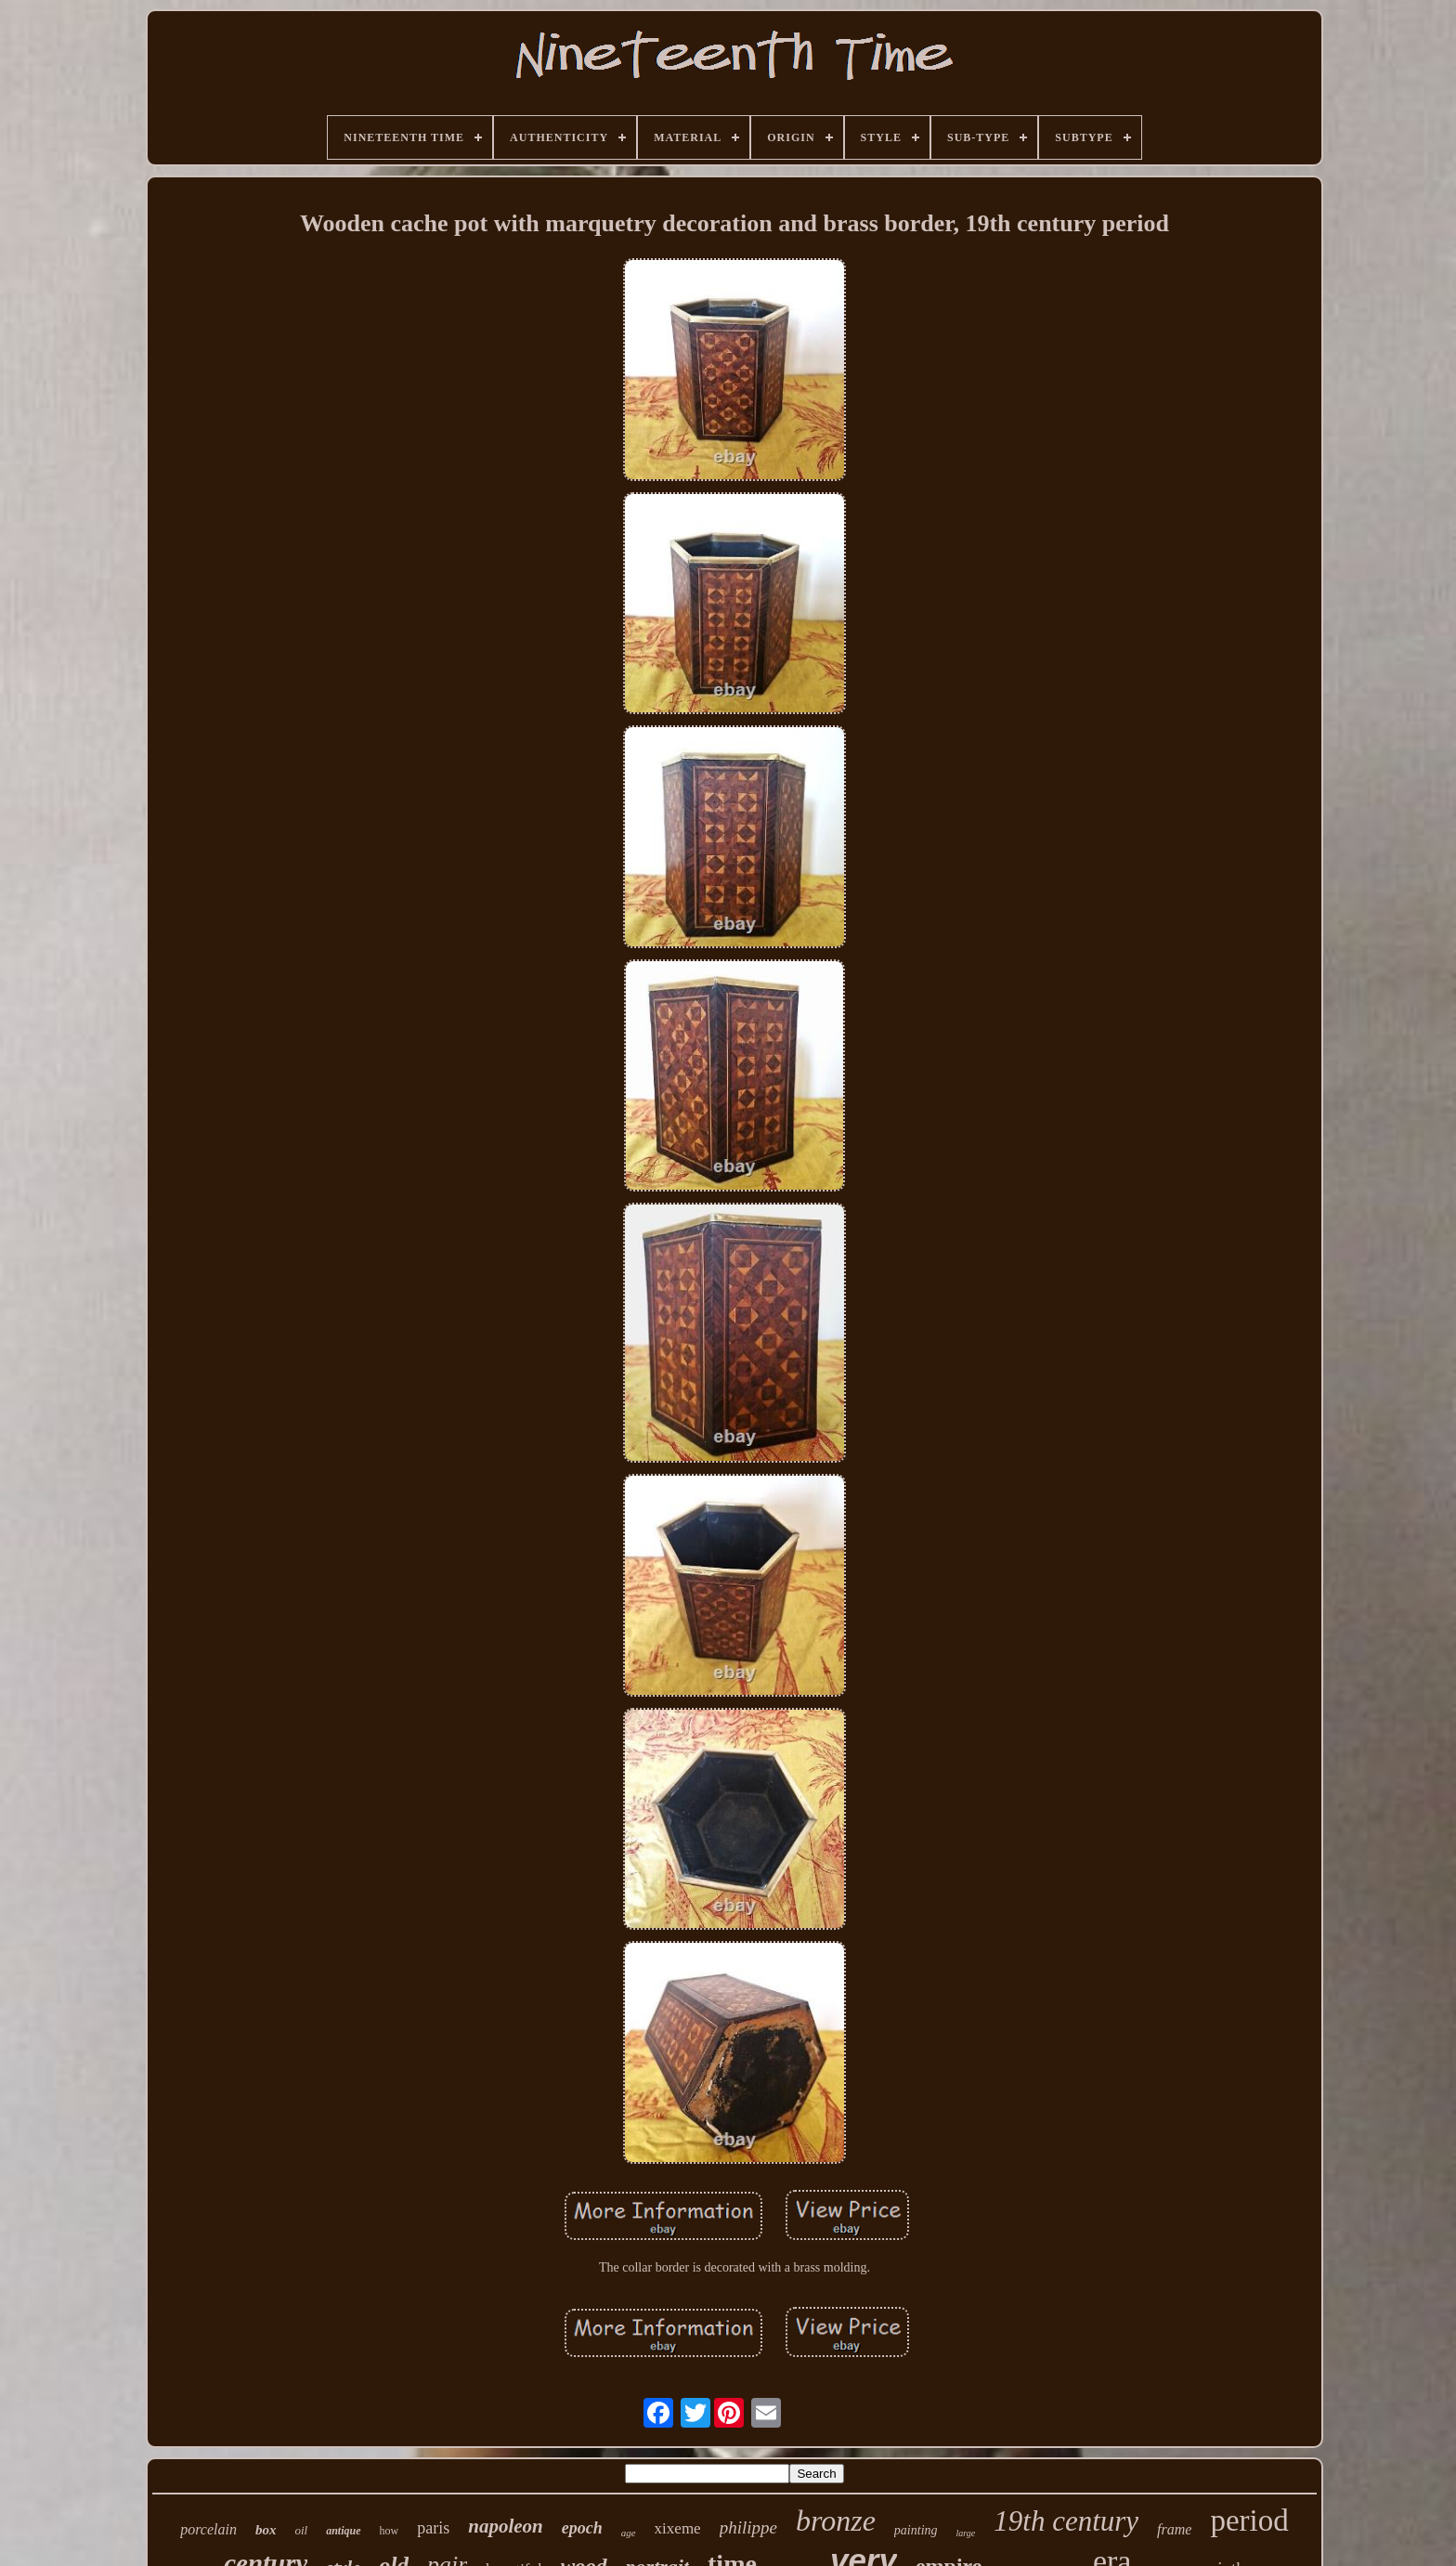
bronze (836, 2520)
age (628, 2532)
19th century (1066, 2521)
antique (343, 2530)
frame (1174, 2529)
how (389, 2530)
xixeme (678, 2528)
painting (916, 2530)
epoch (582, 2528)
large (966, 2533)
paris (433, 2528)
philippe (748, 2527)
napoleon (505, 2526)
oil (300, 2530)
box (266, 2529)
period (1249, 2520)
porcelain (208, 2529)
